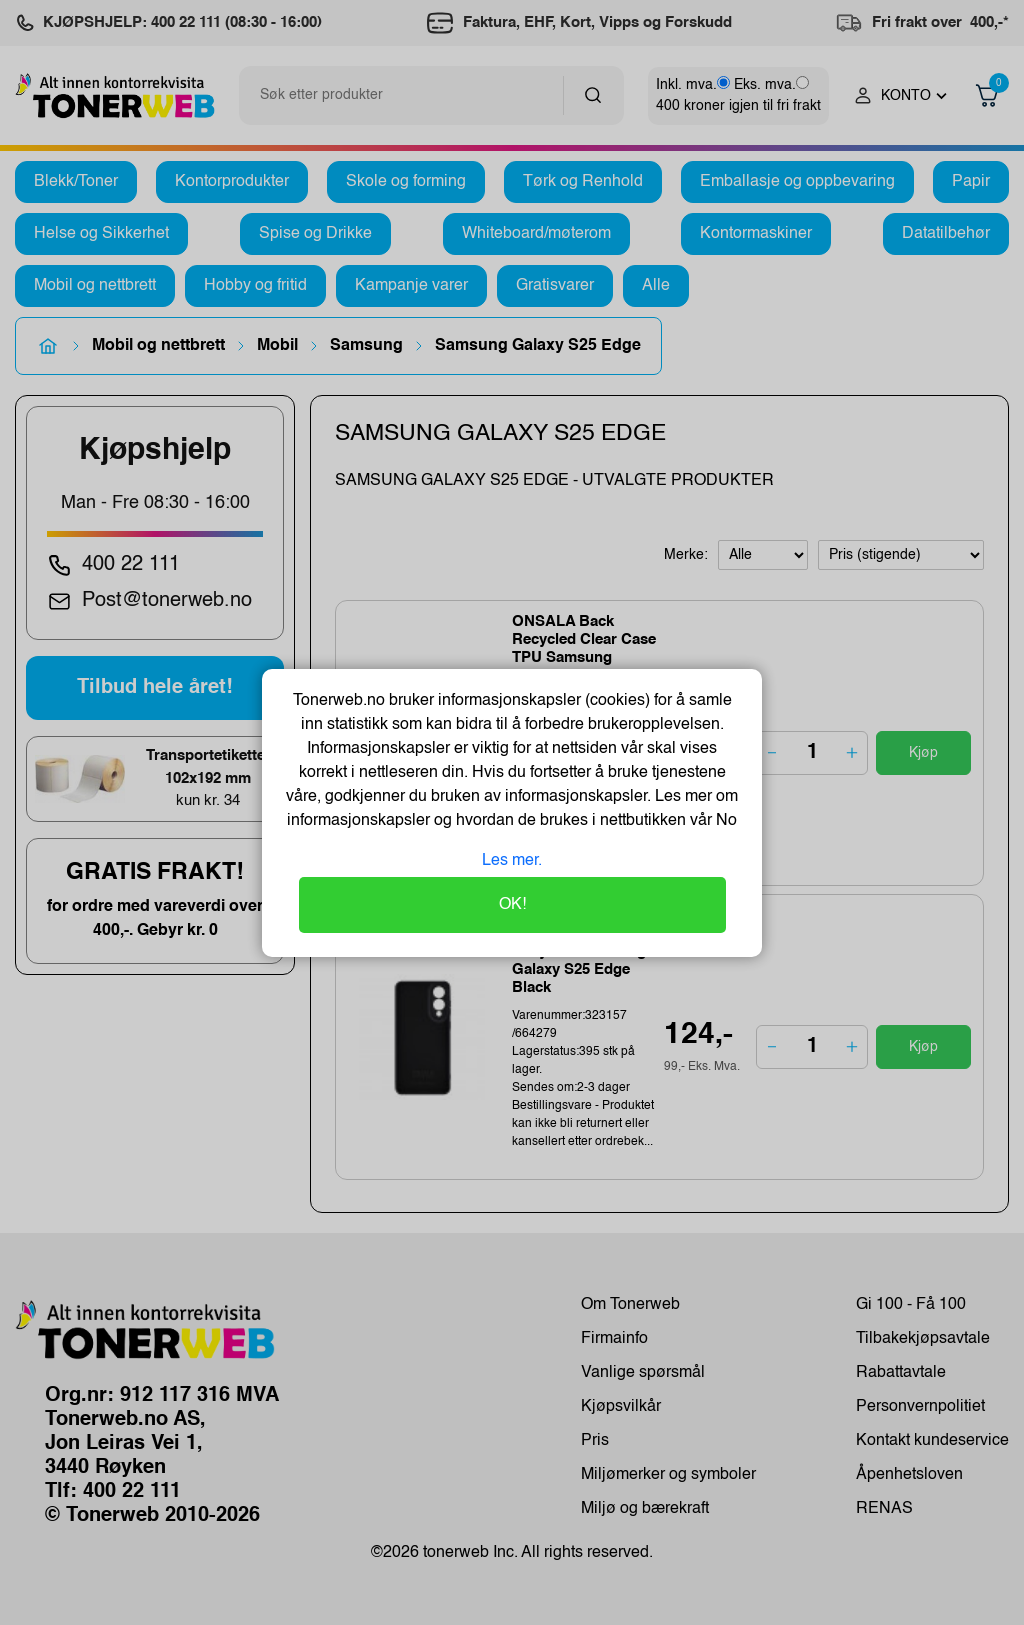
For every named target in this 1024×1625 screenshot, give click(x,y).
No (724, 821)
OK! (512, 905)
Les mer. (512, 861)
